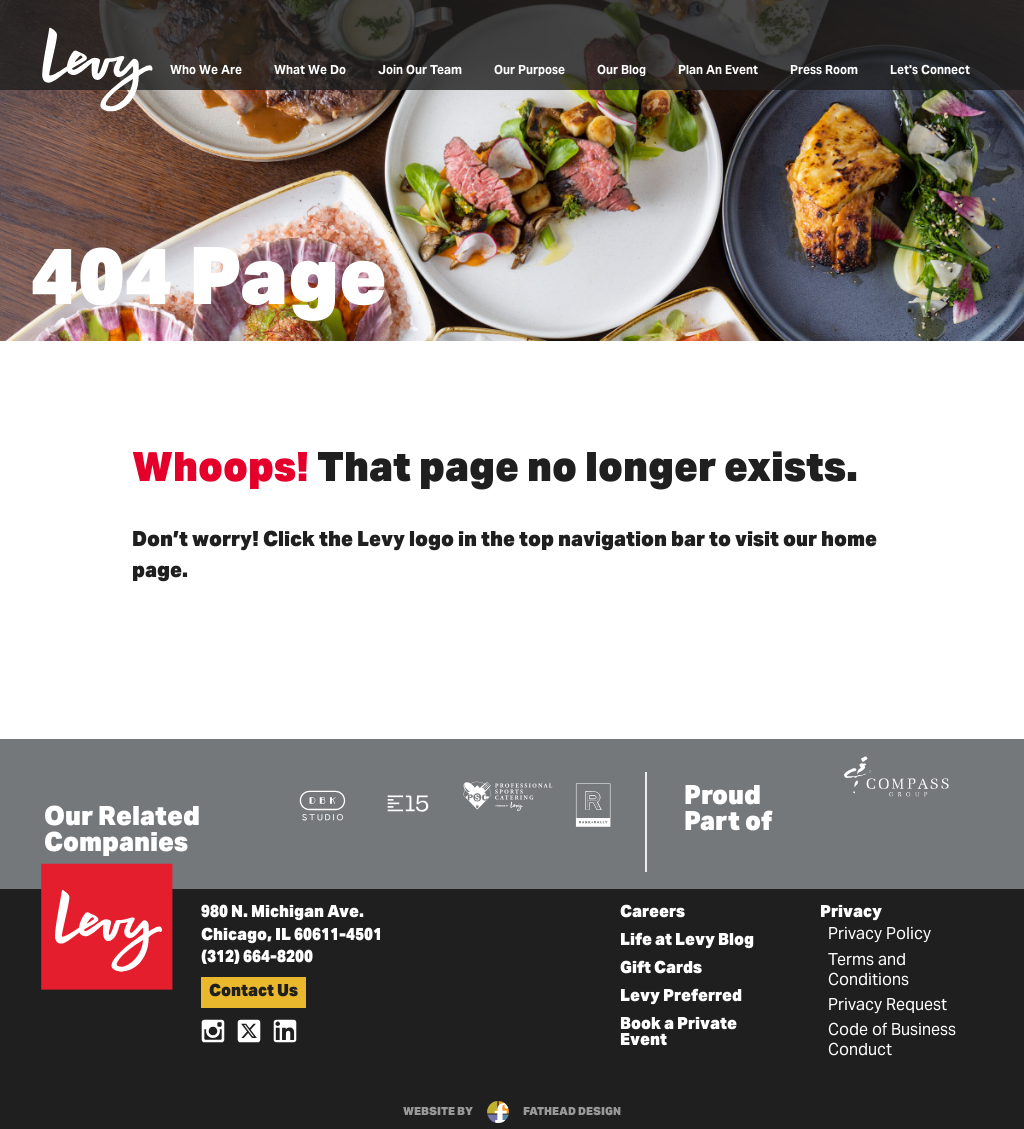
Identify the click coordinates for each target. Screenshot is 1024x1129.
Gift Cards (661, 969)
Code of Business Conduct (892, 1041)
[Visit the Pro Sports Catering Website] (507, 794)
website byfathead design (512, 1112)
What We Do (310, 71)
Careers (652, 913)
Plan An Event (718, 71)
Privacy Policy (879, 935)
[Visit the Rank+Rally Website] (593, 804)
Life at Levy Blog (687, 941)
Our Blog (621, 71)
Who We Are (206, 71)
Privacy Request (887, 1006)
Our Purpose (529, 71)
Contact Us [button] (253, 992)
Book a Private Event (678, 1033)
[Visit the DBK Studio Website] (322, 804)
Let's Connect (930, 71)
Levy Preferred (681, 997)
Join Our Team (420, 71)
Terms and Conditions (868, 971)
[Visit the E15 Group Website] (408, 802)
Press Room (824, 71)
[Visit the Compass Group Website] (896, 774)
